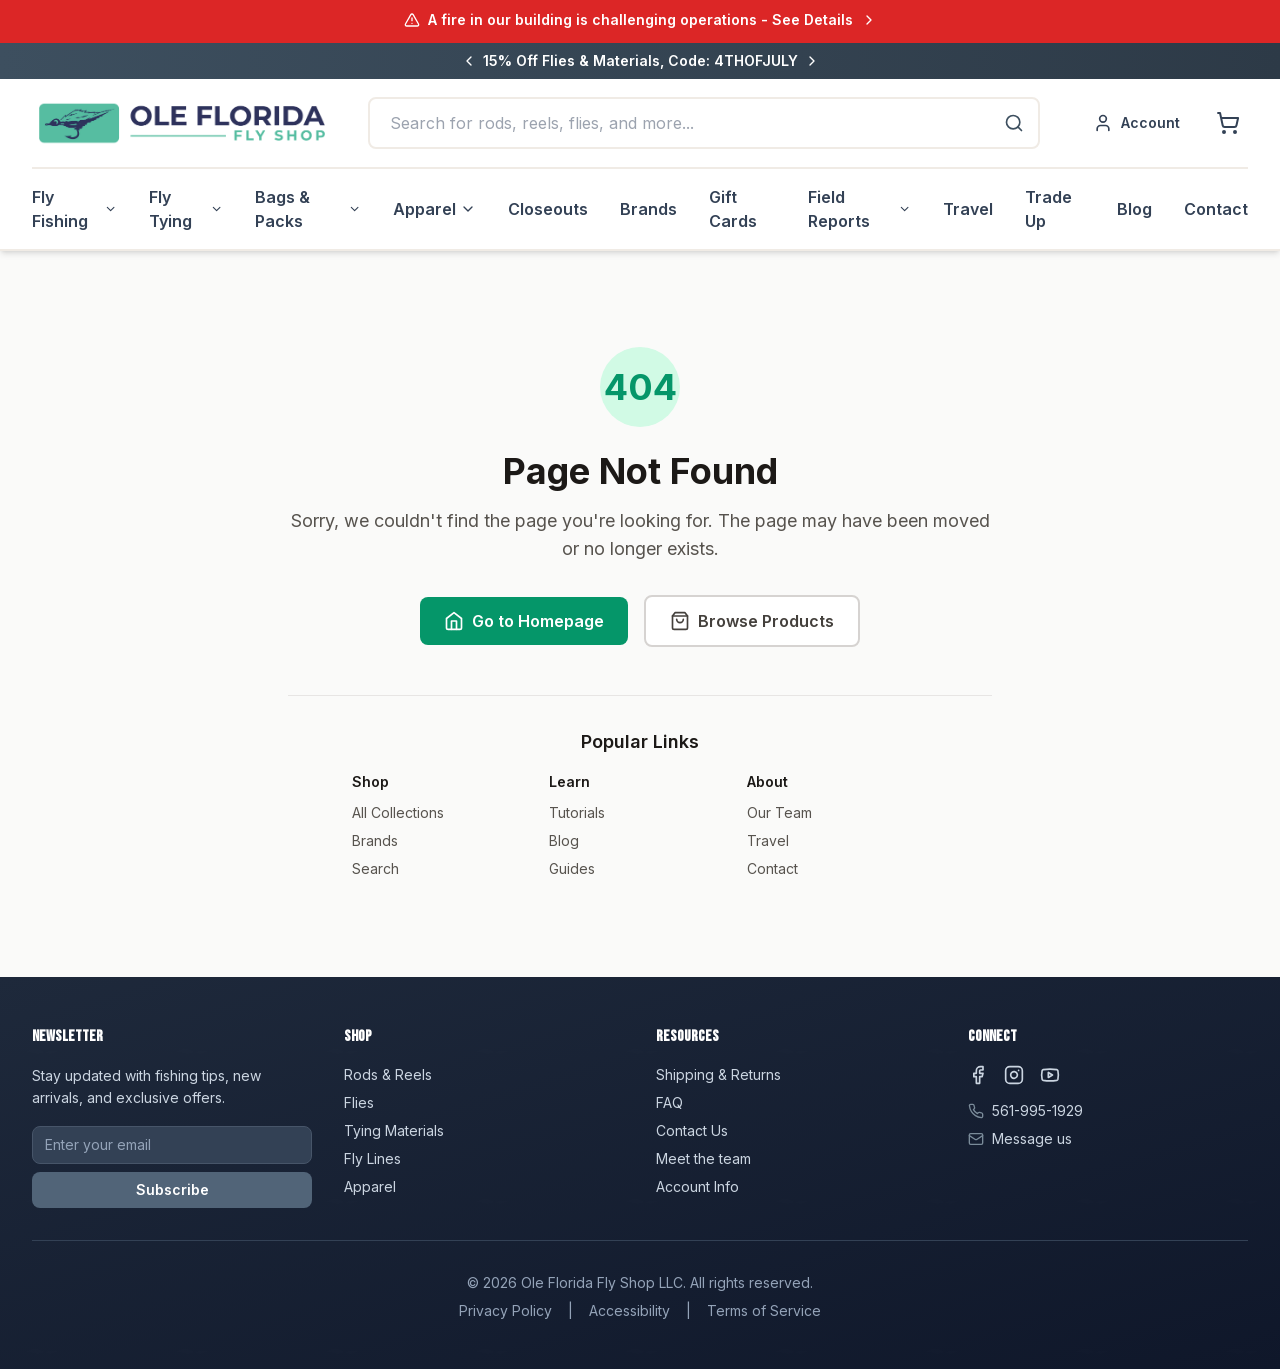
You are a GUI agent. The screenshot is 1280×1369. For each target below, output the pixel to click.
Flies (359, 1102)
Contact (1216, 209)
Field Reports (859, 209)
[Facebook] (978, 1075)
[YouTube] (1050, 1075)
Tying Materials (394, 1130)
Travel (968, 209)
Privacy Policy (505, 1310)
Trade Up (1048, 209)
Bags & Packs (308, 209)
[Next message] (812, 61)
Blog (1134, 209)
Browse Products (752, 621)
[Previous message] (469, 61)
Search (375, 868)
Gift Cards (733, 209)
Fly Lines (372, 1158)
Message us (1032, 1138)
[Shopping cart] (1228, 123)
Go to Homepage (524, 621)
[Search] (1014, 123)
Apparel (434, 209)
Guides (572, 868)
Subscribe (172, 1189)
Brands (648, 209)
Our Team (779, 812)
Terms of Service (764, 1310)
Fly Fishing (74, 209)
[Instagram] (1014, 1075)
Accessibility (629, 1310)
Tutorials (577, 812)
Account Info (697, 1186)
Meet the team (703, 1158)
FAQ (669, 1102)
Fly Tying (186, 209)
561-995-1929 (1037, 1110)
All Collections (398, 812)
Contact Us (692, 1130)
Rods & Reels (388, 1074)
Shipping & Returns (718, 1074)
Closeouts (548, 209)
